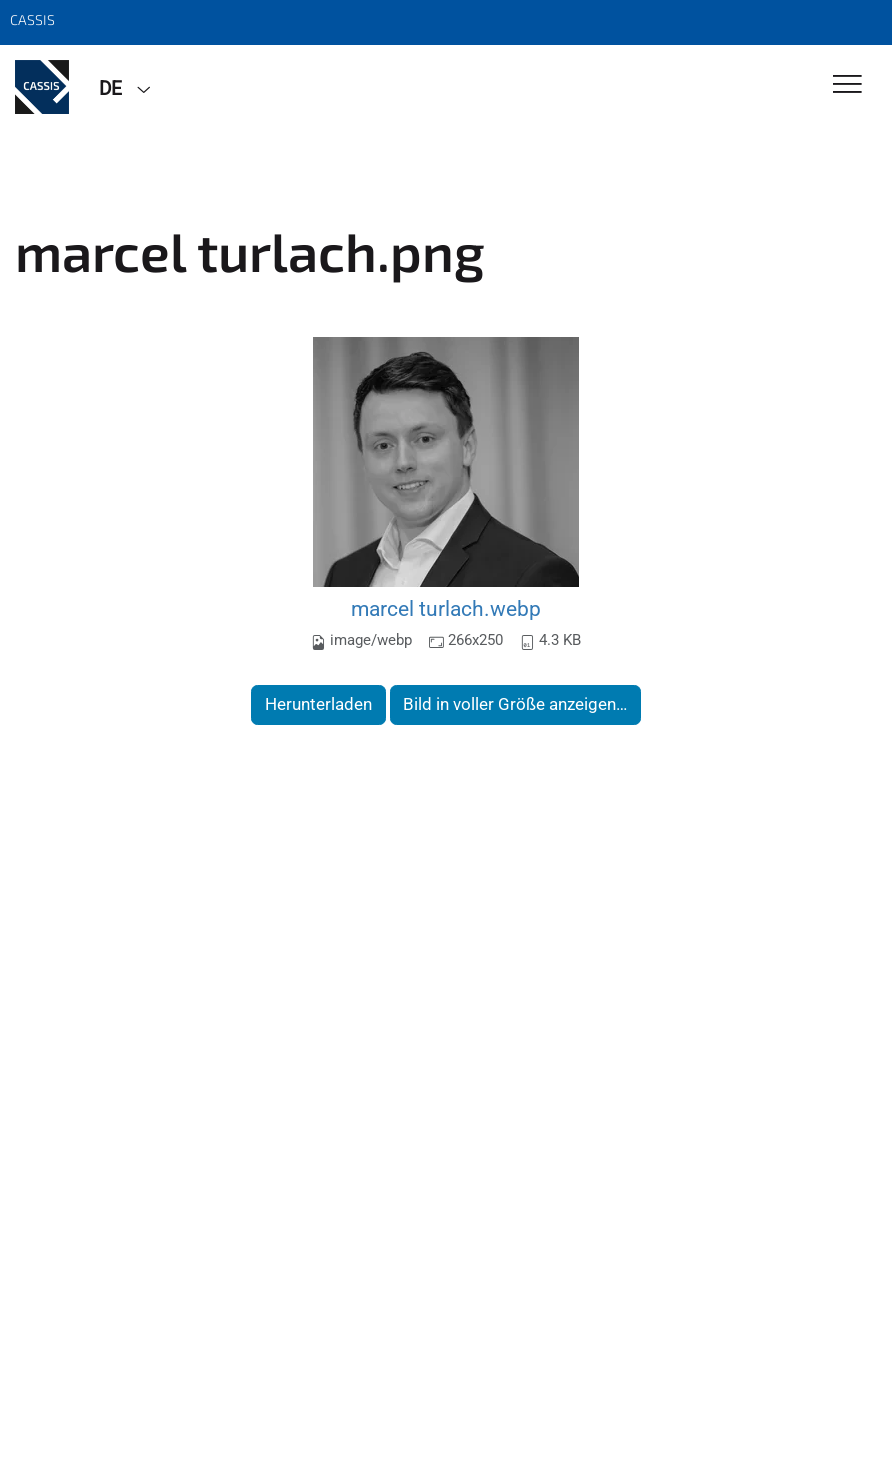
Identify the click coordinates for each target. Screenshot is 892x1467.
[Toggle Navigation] (847, 85)
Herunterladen (318, 704)
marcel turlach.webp (446, 608)
